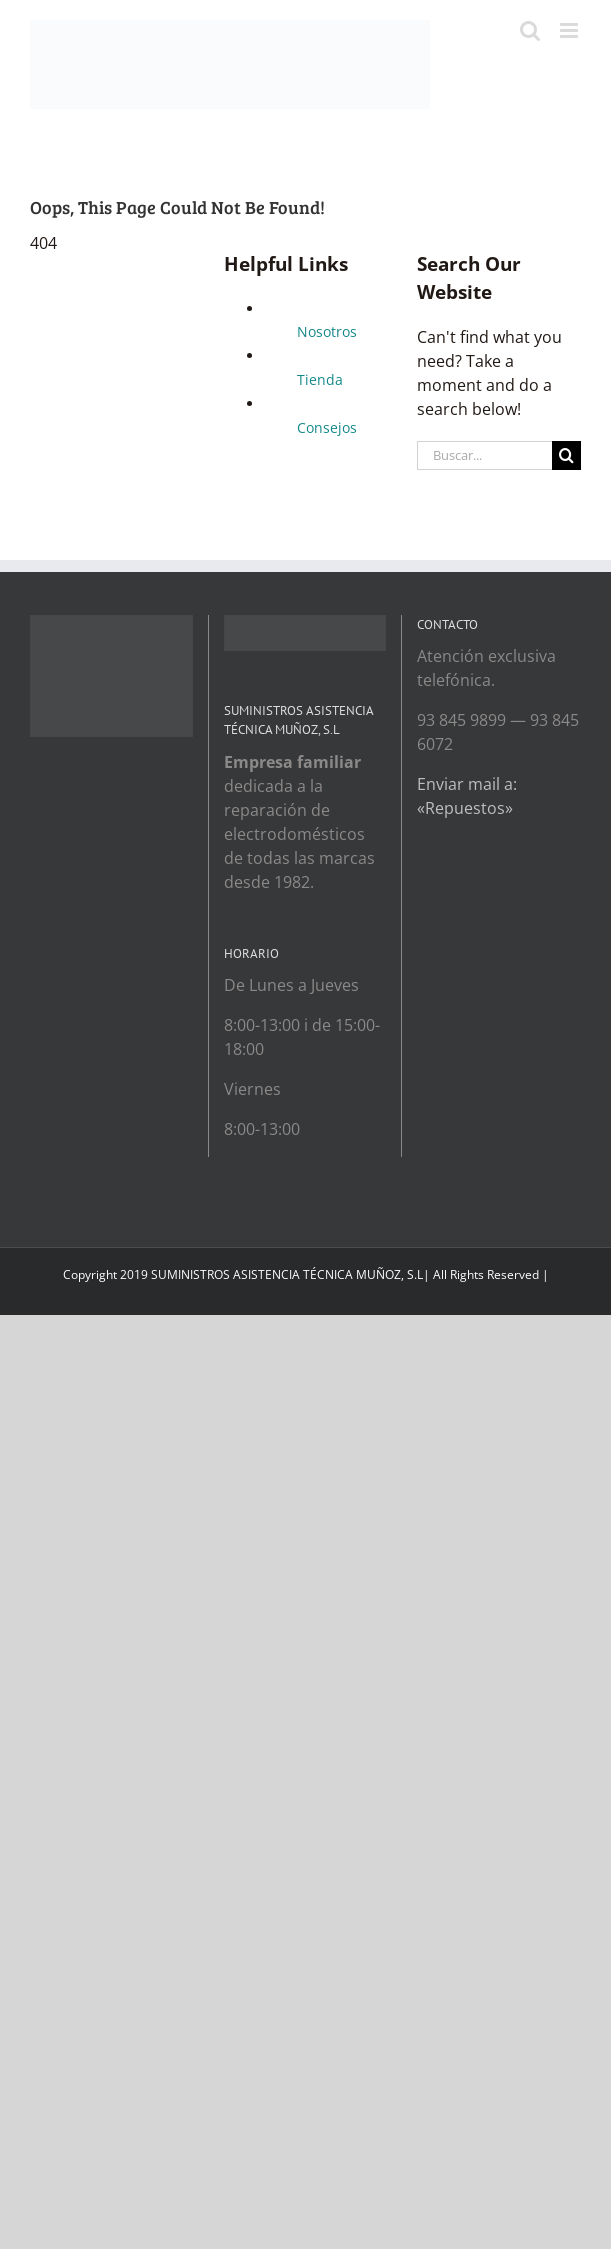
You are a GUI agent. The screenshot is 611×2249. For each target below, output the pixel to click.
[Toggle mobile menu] (570, 30)
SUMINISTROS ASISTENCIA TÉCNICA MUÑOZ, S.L (287, 1274)
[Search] (566, 455)
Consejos (327, 427)
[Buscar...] (484, 455)
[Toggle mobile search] (530, 30)
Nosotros (327, 331)
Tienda (320, 379)
